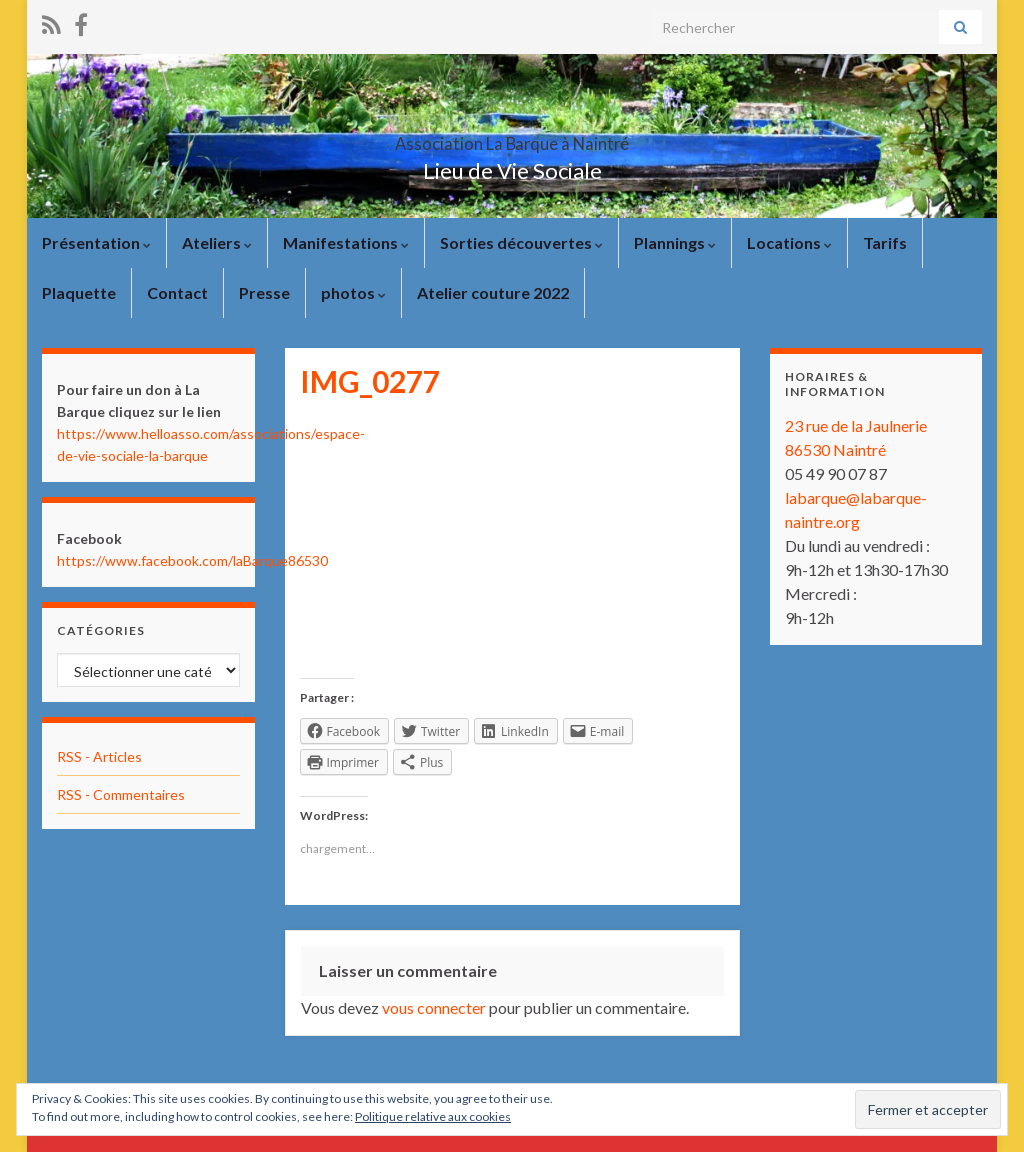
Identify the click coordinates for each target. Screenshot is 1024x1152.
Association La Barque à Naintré (512, 137)
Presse (264, 292)
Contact (177, 292)
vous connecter (434, 1007)
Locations (789, 242)
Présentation (96, 242)
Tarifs (885, 242)
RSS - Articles (99, 756)
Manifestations (346, 242)
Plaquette (79, 292)
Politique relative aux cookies (433, 1116)
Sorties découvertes (521, 242)
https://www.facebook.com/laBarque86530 (192, 560)
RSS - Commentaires (121, 794)
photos (353, 292)
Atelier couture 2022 (493, 292)
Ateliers (217, 242)
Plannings (675, 242)
